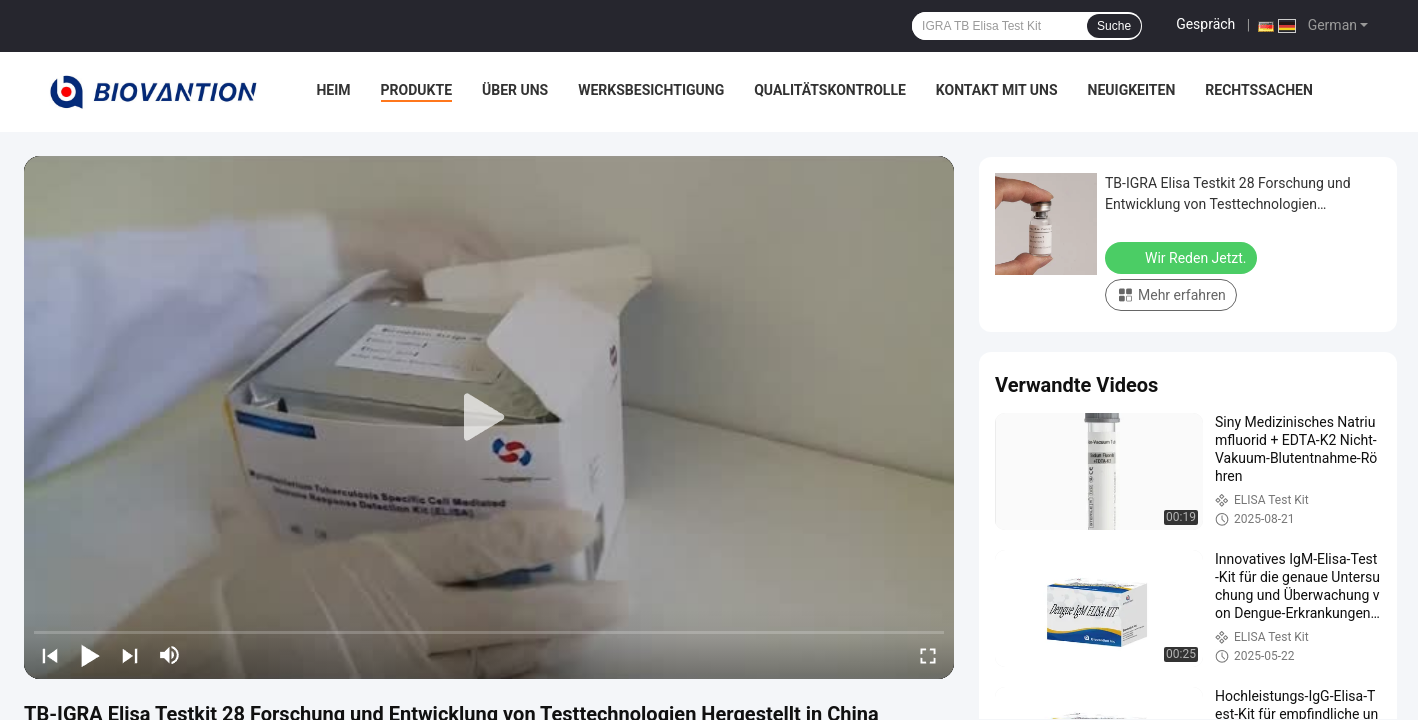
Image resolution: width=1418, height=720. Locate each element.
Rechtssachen (1259, 90)
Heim (333, 90)
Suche (1114, 26)
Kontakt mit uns (997, 90)
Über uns (515, 90)
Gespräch (1205, 24)
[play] (489, 418)
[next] (130, 655)
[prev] (50, 655)
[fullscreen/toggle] (928, 655)
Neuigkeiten (1132, 90)
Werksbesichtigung (651, 90)
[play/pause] (90, 655)
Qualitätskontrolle (830, 90)
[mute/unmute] (170, 655)
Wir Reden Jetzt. (1183, 257)
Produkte (416, 90)
